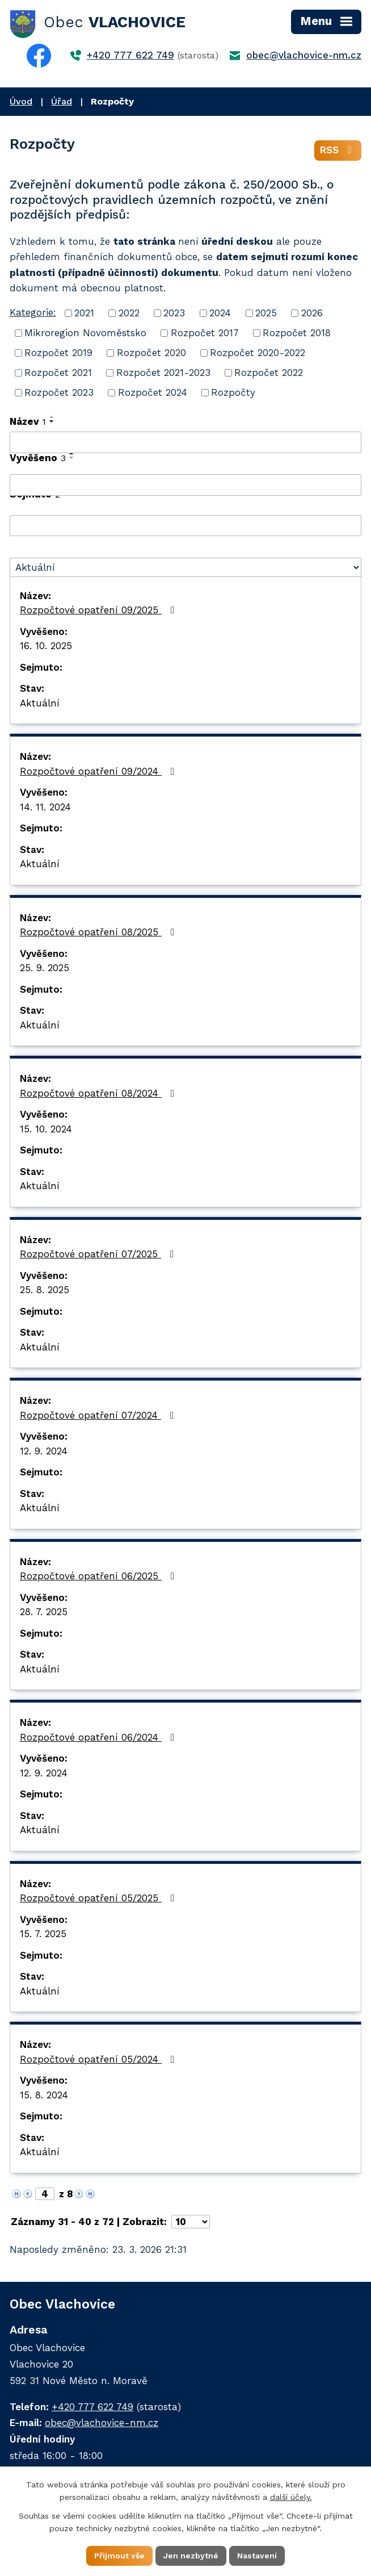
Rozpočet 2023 (59, 392)
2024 (220, 313)
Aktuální (40, 703)
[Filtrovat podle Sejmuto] (185, 526)
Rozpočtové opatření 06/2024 (99, 1737)
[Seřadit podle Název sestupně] (52, 421)
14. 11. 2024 (45, 807)
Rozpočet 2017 (205, 332)
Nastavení (257, 2555)
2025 (266, 313)
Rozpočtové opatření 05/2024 (99, 2059)
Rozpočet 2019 (58, 352)
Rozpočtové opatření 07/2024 (99, 1415)
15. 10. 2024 (46, 1129)
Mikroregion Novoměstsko (85, 332)
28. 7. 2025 (44, 1611)
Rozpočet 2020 (151, 352)
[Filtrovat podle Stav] (185, 567)
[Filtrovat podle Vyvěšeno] (185, 485)
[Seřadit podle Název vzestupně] (52, 417)
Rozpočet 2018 (297, 332)
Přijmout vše (119, 2555)
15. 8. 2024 (44, 2095)
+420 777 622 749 (130, 55)
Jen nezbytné (190, 2555)
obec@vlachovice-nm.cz (303, 55)
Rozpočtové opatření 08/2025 (99, 932)
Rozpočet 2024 (152, 392)
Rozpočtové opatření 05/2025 (99, 1898)
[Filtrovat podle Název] (185, 442)
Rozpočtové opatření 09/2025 (99, 610)
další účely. (291, 2497)
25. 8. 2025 (44, 1289)
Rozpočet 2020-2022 (257, 352)
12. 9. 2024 (44, 1451)
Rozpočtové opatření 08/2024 (99, 1093)
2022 (129, 313)
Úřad (61, 101)
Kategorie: (33, 312)
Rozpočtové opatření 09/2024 (99, 771)
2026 (312, 313)
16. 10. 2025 (46, 645)
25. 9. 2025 (44, 967)
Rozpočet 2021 (58, 372)
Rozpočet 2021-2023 (163, 372)
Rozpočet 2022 (268, 372)
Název (28, 421)
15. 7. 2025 (43, 1933)
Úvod (21, 101)
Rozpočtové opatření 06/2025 (99, 1576)
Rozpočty (233, 392)
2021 (84, 313)
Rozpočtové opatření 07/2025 (99, 1254)
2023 (174, 313)
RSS (338, 150)
